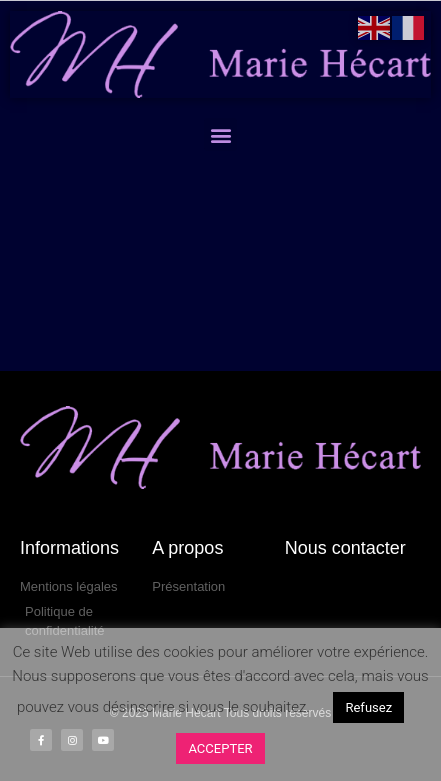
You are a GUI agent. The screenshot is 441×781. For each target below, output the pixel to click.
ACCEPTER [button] (220, 748)
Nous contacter (345, 548)
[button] (220, 134)
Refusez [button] (368, 707)
